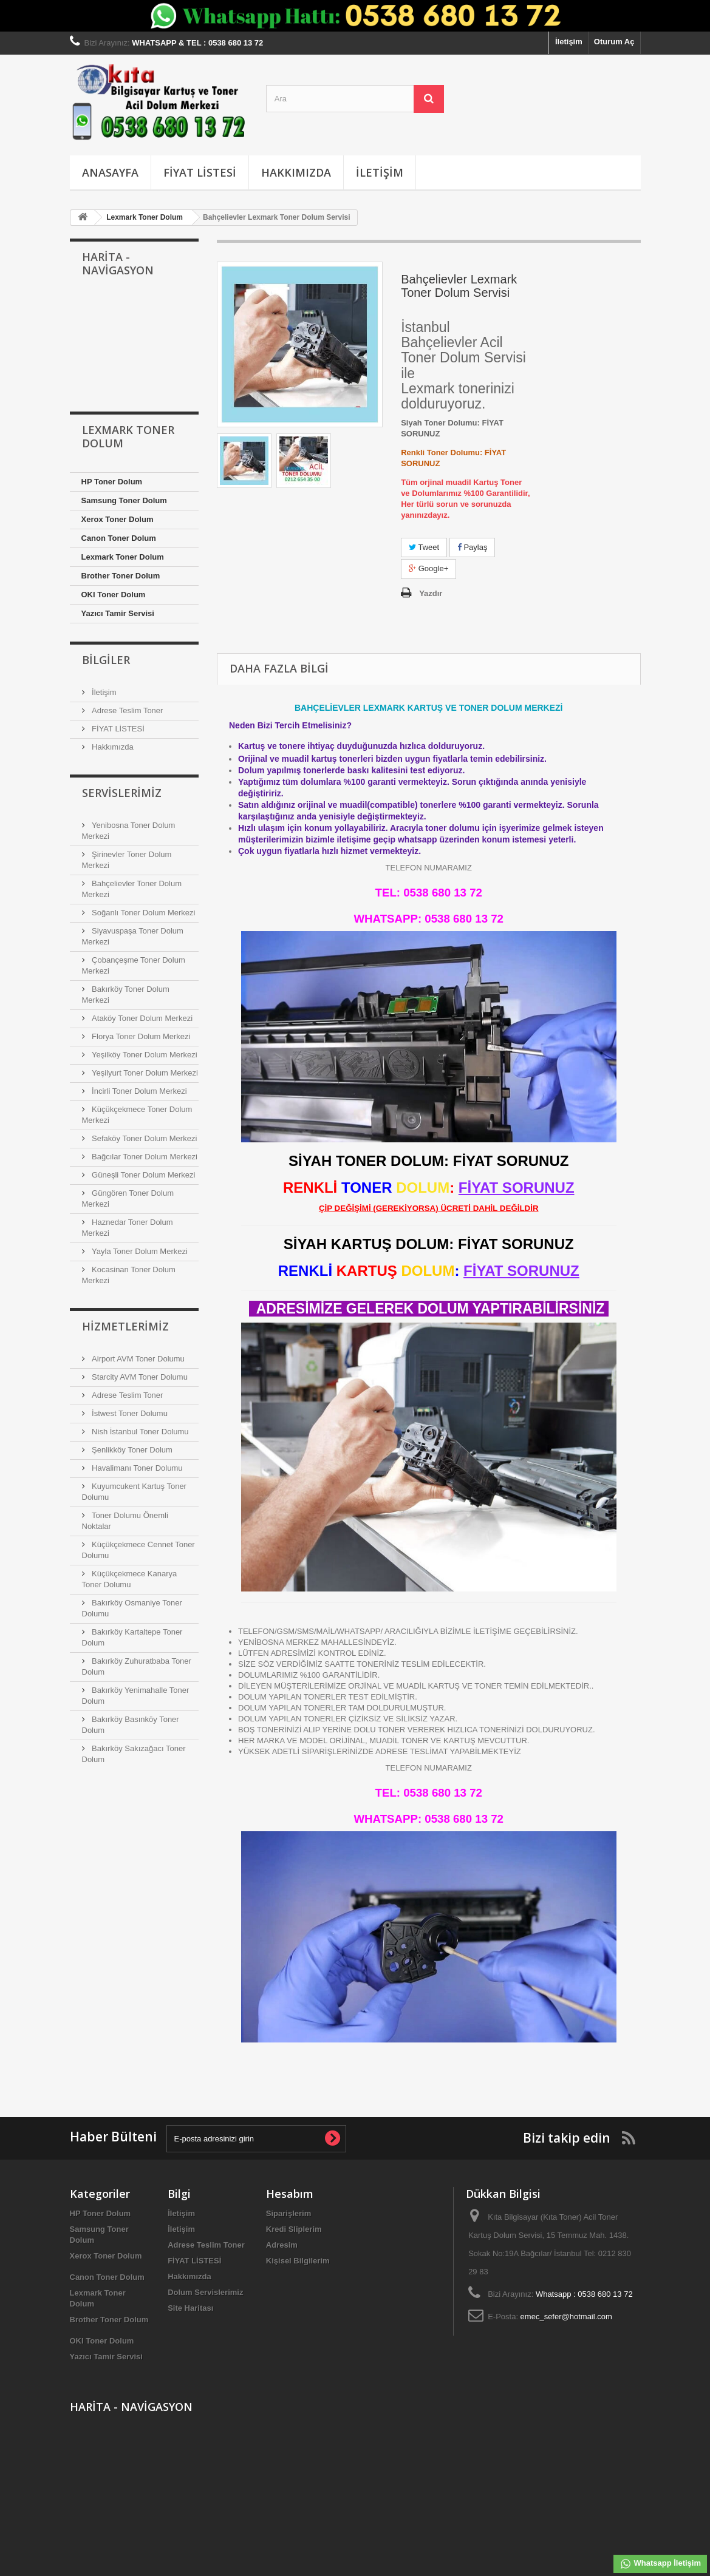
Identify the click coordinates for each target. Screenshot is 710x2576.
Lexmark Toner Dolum (122, 556)
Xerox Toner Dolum (117, 519)
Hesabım (289, 2193)
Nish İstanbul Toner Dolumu (139, 1431)
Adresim (282, 2244)
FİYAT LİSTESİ (199, 172)
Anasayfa (110, 172)
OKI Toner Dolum (113, 594)
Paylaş (472, 547)
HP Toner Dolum (112, 481)
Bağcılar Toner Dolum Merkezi (144, 1156)
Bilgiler (106, 659)
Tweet (424, 547)
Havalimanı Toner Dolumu (136, 1468)
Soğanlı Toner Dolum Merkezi (143, 912)
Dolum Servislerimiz (205, 2292)
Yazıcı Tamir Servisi (117, 613)
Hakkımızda (296, 172)
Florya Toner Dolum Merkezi (140, 1036)
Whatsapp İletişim (660, 2564)
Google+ (428, 568)
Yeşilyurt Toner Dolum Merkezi (144, 1072)
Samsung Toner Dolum (124, 500)
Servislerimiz (122, 792)
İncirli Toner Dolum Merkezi (138, 1091)
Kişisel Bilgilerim (298, 2260)
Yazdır (430, 593)
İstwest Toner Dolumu (129, 1413)
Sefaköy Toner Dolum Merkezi (143, 1138)
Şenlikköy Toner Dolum (131, 1449)
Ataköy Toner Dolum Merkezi (141, 1018)
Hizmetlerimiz (125, 1326)
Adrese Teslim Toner (126, 710)
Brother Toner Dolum (120, 575)
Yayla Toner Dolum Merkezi (139, 1251)
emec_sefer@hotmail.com (566, 2316)
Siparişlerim (288, 2213)
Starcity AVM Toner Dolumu (139, 1376)
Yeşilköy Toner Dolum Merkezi (143, 1054)
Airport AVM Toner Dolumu (137, 1358)
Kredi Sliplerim (294, 2229)
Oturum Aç (614, 41)
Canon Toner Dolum (118, 538)
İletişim (568, 41)
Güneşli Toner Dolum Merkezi (143, 1174)
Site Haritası (190, 2308)
